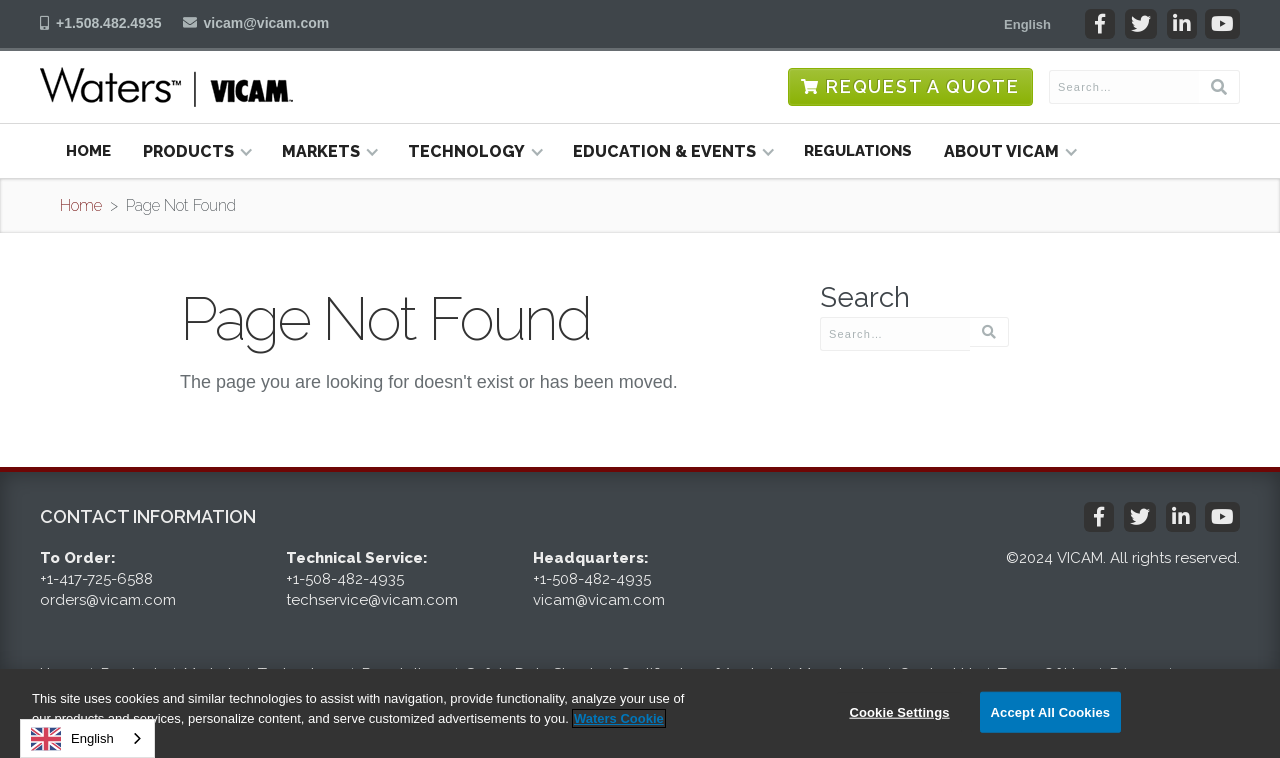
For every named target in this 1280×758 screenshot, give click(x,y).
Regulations (858, 151)
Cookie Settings (899, 711)
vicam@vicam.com (267, 23)
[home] (166, 87)
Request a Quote (923, 86)
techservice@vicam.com (372, 600)
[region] (640, 713)
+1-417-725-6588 (96, 579)
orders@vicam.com (108, 600)
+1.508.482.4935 (109, 23)
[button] (1027, 24)
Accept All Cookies (1051, 711)
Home (88, 151)
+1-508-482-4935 (345, 579)
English (72, 739)
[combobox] (87, 738)
